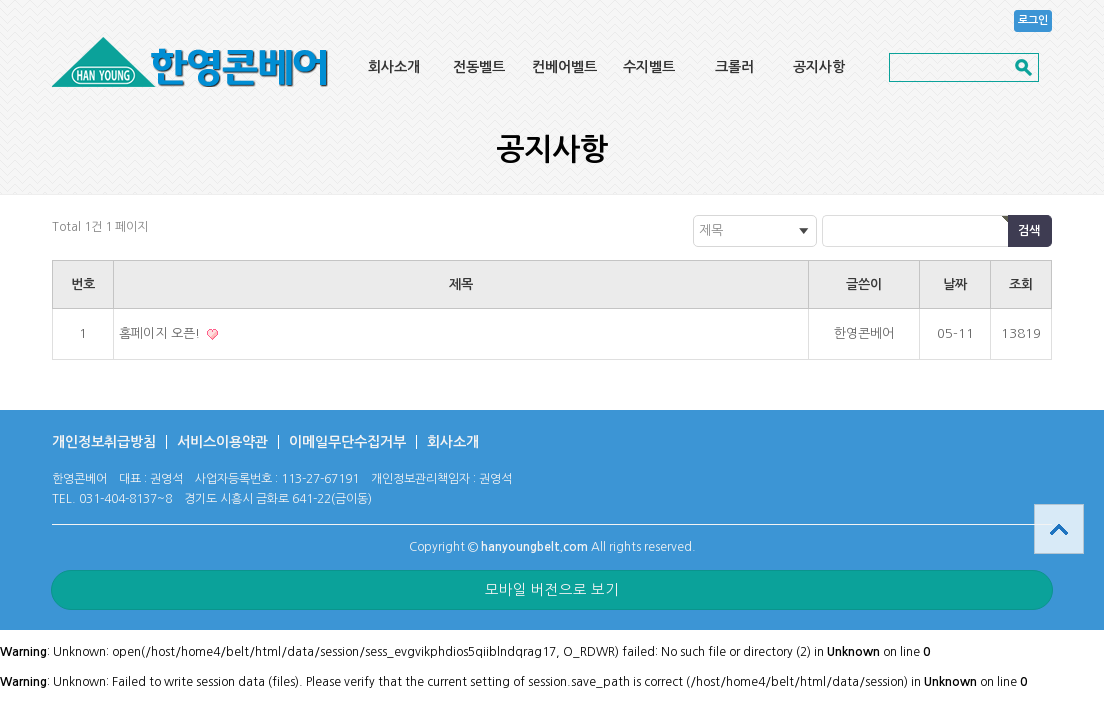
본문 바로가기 (0, 0)
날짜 (955, 284)
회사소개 (394, 67)
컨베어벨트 (564, 67)
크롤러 (734, 67)
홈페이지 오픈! (161, 333)
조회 (1021, 284)
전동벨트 (479, 67)
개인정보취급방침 (104, 442)
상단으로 (1059, 529)
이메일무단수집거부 (347, 442)
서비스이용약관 (222, 442)
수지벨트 (649, 67)
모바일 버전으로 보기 (552, 590)
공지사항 (819, 67)
